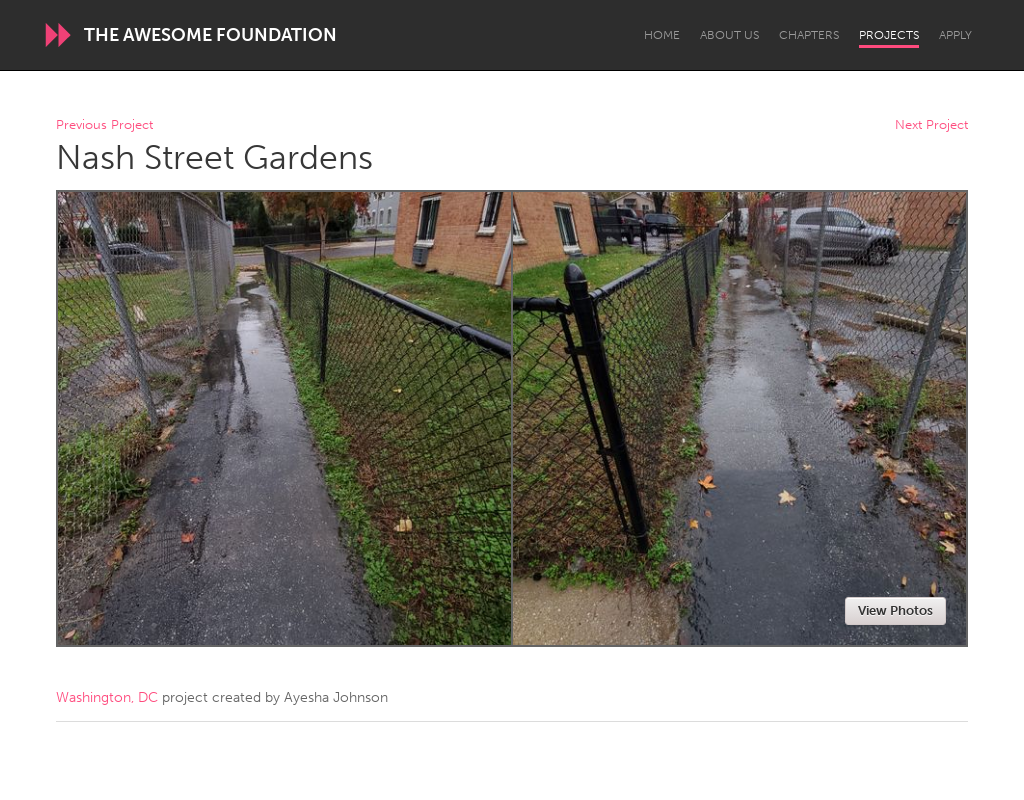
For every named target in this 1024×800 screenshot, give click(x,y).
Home (662, 35)
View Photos (895, 610)
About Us (729, 35)
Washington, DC (107, 697)
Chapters (809, 35)
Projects (889, 35)
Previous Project (104, 125)
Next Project (931, 125)
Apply (955, 35)
